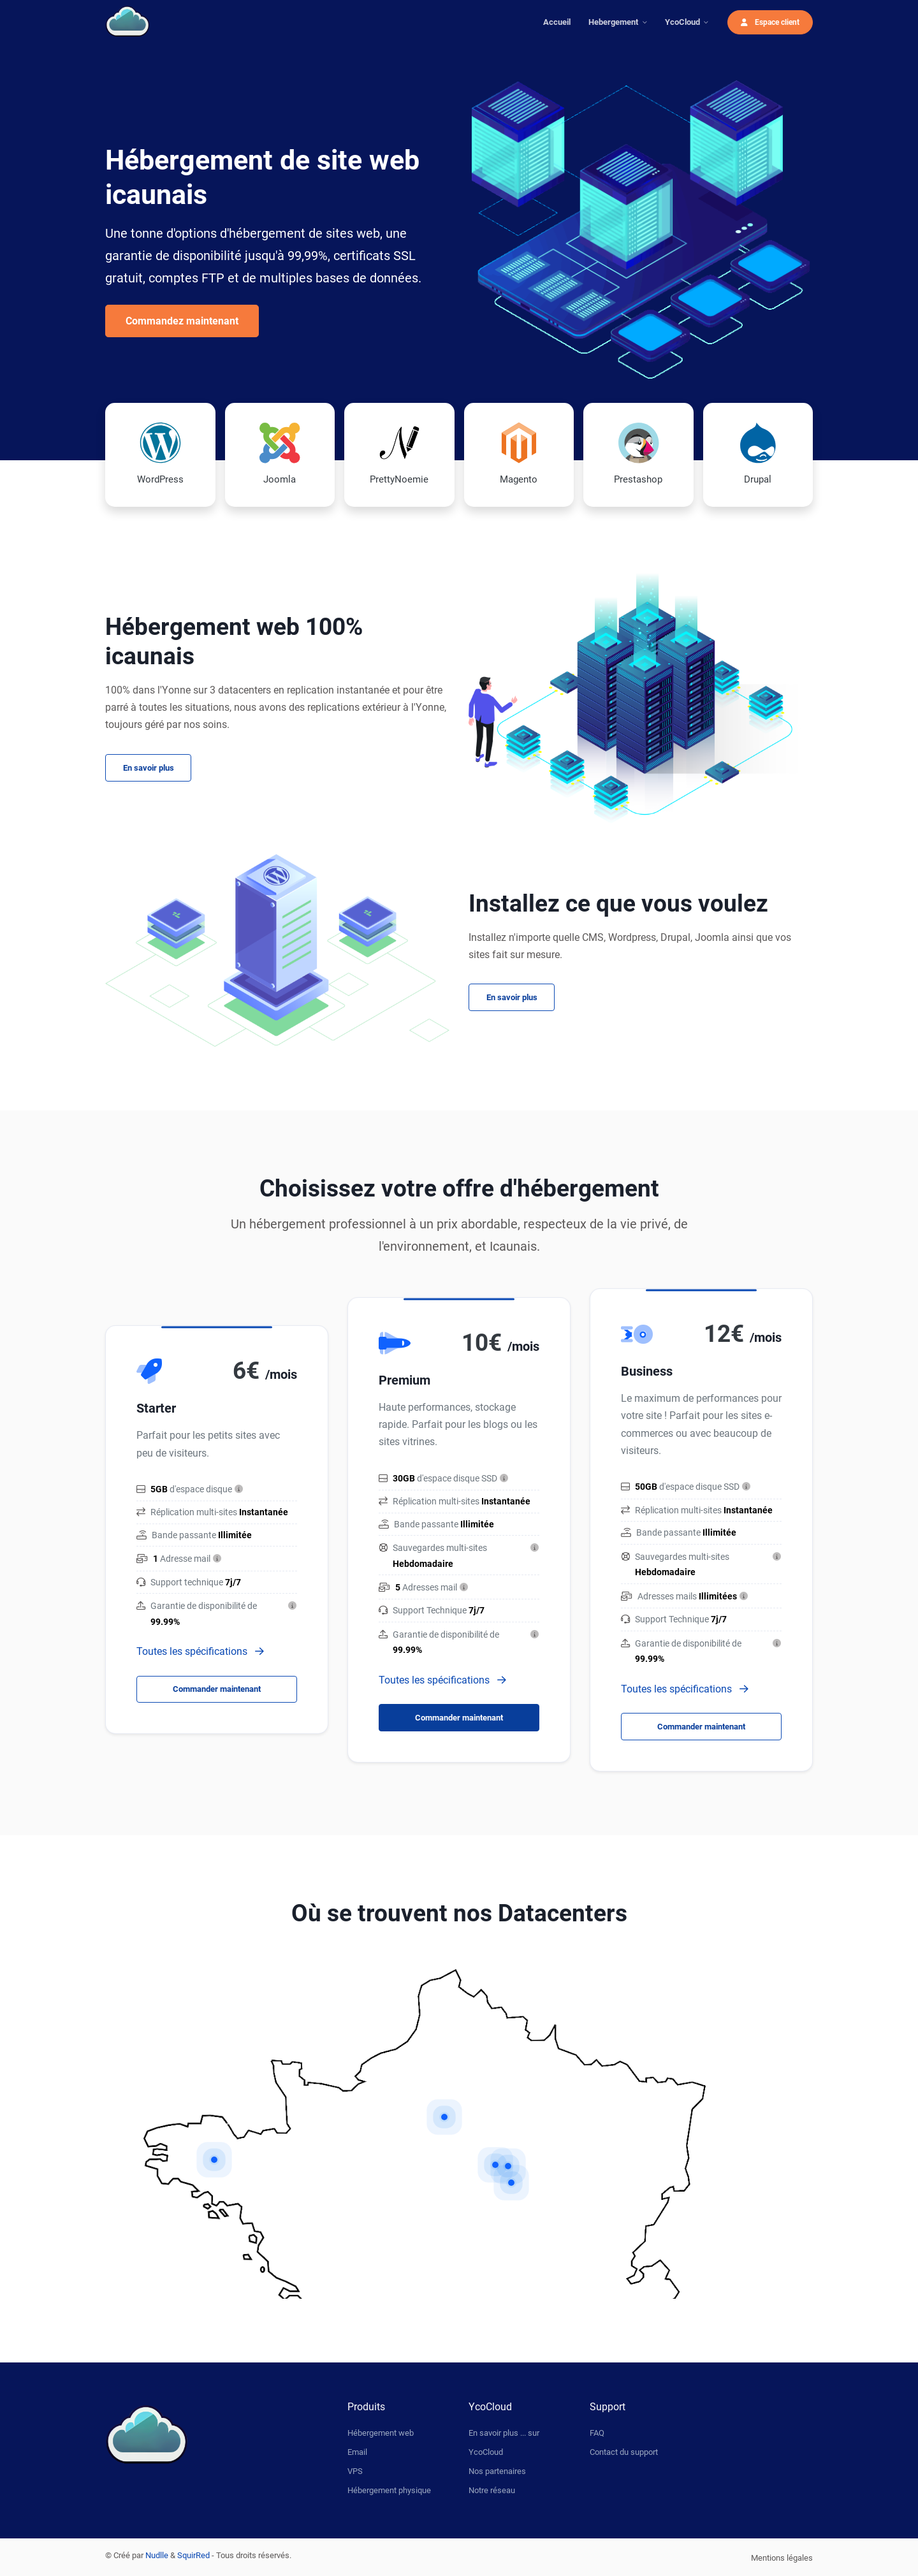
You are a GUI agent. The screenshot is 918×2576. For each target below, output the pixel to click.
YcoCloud (682, 22)
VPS (355, 2471)
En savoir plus (148, 768)
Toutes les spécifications (200, 1651)
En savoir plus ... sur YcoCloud (504, 2442)
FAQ (597, 2433)
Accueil (557, 22)
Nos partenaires (497, 2471)
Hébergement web (380, 2433)
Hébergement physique (389, 2490)
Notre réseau (492, 2490)
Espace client (770, 22)
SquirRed (193, 2555)
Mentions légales (782, 2558)
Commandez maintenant (182, 321)
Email (357, 2452)
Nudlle (156, 2555)
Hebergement (613, 22)
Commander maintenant (217, 1689)
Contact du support (624, 2452)
